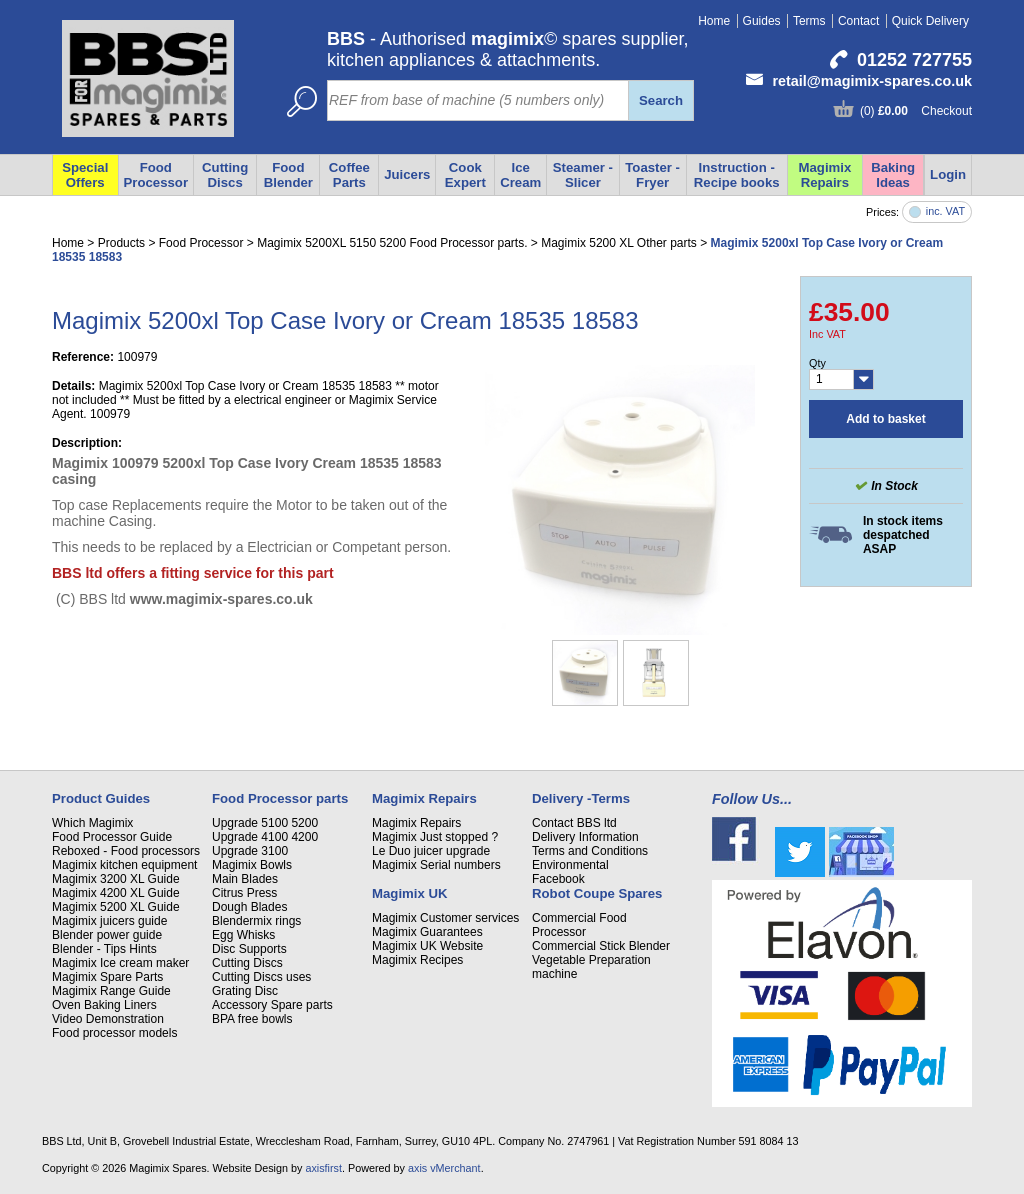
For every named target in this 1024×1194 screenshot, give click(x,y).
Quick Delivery (930, 21)
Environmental (570, 865)
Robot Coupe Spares (597, 893)
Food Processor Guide (112, 837)
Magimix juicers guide (109, 921)
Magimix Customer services (445, 918)
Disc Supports (249, 949)
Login (948, 174)
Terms (809, 21)
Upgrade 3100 (250, 851)
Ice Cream (520, 175)
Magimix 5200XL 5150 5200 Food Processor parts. (392, 243)
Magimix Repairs (825, 175)
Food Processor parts (280, 798)
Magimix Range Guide (111, 991)
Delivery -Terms (581, 798)
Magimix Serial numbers (436, 865)
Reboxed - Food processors (126, 851)
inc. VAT (945, 211)
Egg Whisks (243, 935)
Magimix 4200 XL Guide (116, 893)
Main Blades (245, 879)
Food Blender (288, 175)
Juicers (407, 174)
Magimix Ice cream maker (120, 963)
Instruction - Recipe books (737, 175)
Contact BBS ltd (574, 823)
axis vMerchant (444, 1168)
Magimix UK (409, 893)
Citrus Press (244, 893)
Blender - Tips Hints (104, 949)
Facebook (558, 879)
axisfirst (323, 1168)
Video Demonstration (108, 1019)
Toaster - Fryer (652, 175)
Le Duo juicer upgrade (431, 851)
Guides (762, 21)
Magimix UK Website (427, 946)
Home (714, 21)
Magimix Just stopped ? (435, 837)
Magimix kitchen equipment (124, 865)
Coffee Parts (349, 175)
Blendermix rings (256, 921)
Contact (858, 21)
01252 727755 (914, 60)
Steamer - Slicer (583, 175)
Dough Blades (249, 907)
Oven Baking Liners (104, 1005)
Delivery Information (585, 837)
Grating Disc (245, 991)
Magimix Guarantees (427, 932)
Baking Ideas (893, 175)
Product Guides (101, 798)
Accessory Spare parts (272, 1005)
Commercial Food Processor (579, 925)
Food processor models (114, 1033)
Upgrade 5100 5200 (265, 823)
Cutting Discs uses (261, 977)
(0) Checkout (916, 111)
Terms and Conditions (590, 851)
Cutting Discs (247, 963)
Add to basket (885, 419)
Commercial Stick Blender (601, 946)
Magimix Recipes (417, 960)
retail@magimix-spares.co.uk (872, 81)
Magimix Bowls (252, 865)
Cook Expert (465, 175)
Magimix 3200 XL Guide (116, 879)
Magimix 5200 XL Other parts (619, 243)
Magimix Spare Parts (107, 977)
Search (661, 100)
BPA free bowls (252, 1019)
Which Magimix (92, 823)
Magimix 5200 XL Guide (116, 907)
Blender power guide (107, 935)
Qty (817, 363)
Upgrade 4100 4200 (265, 837)
